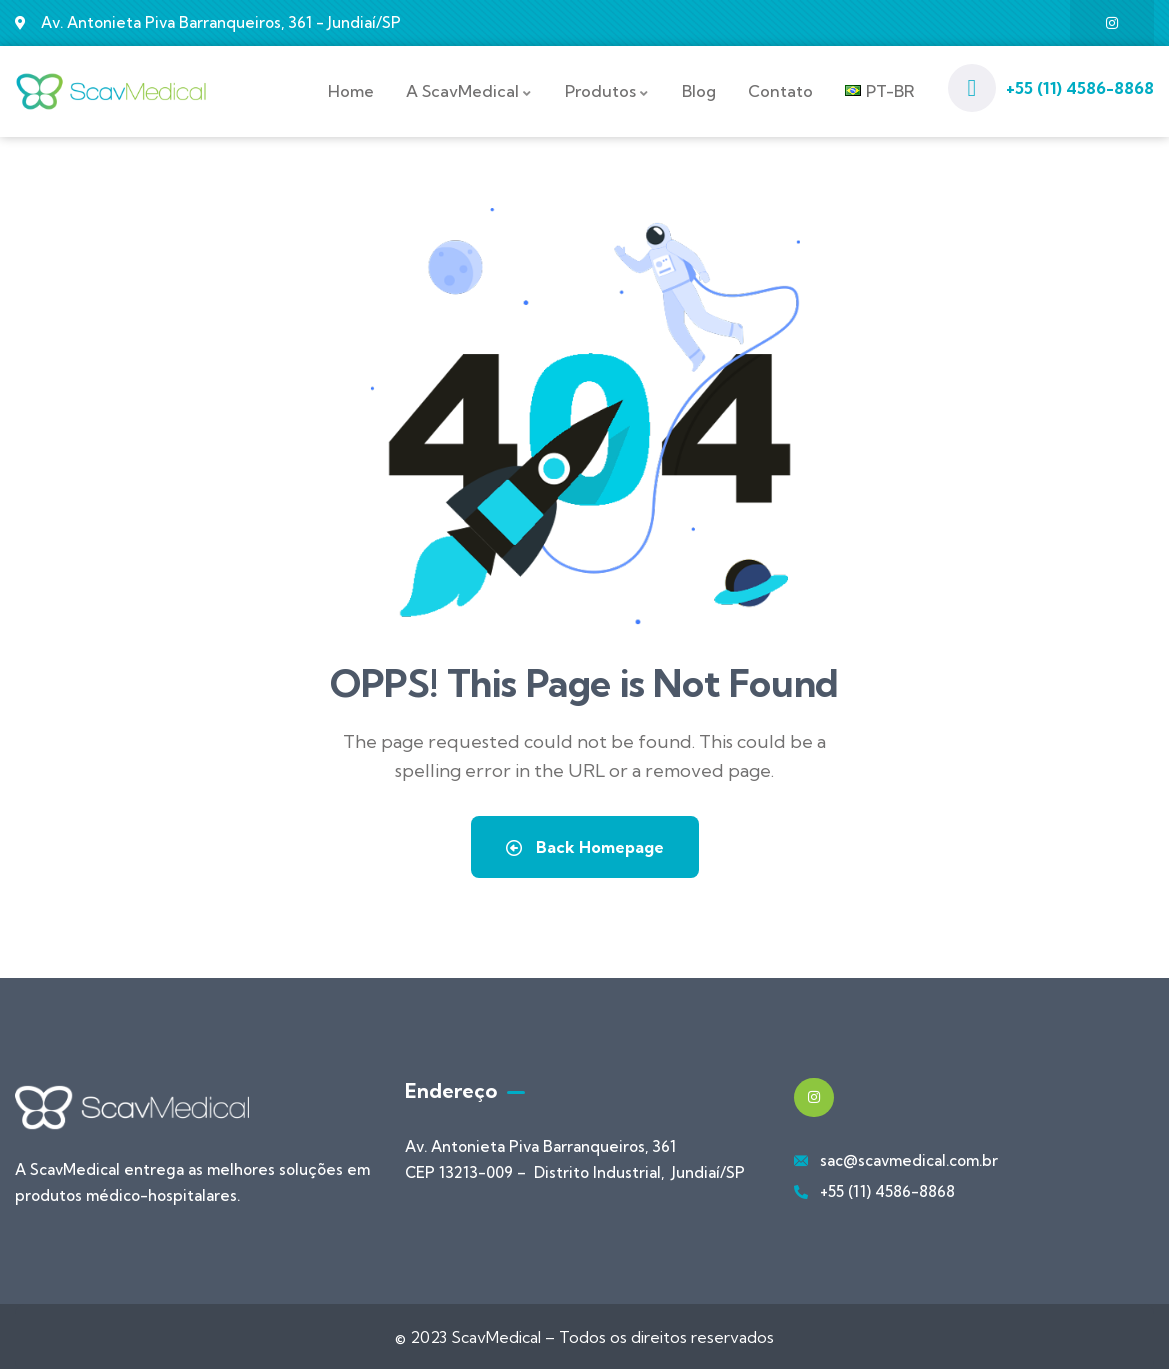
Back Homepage (585, 845)
